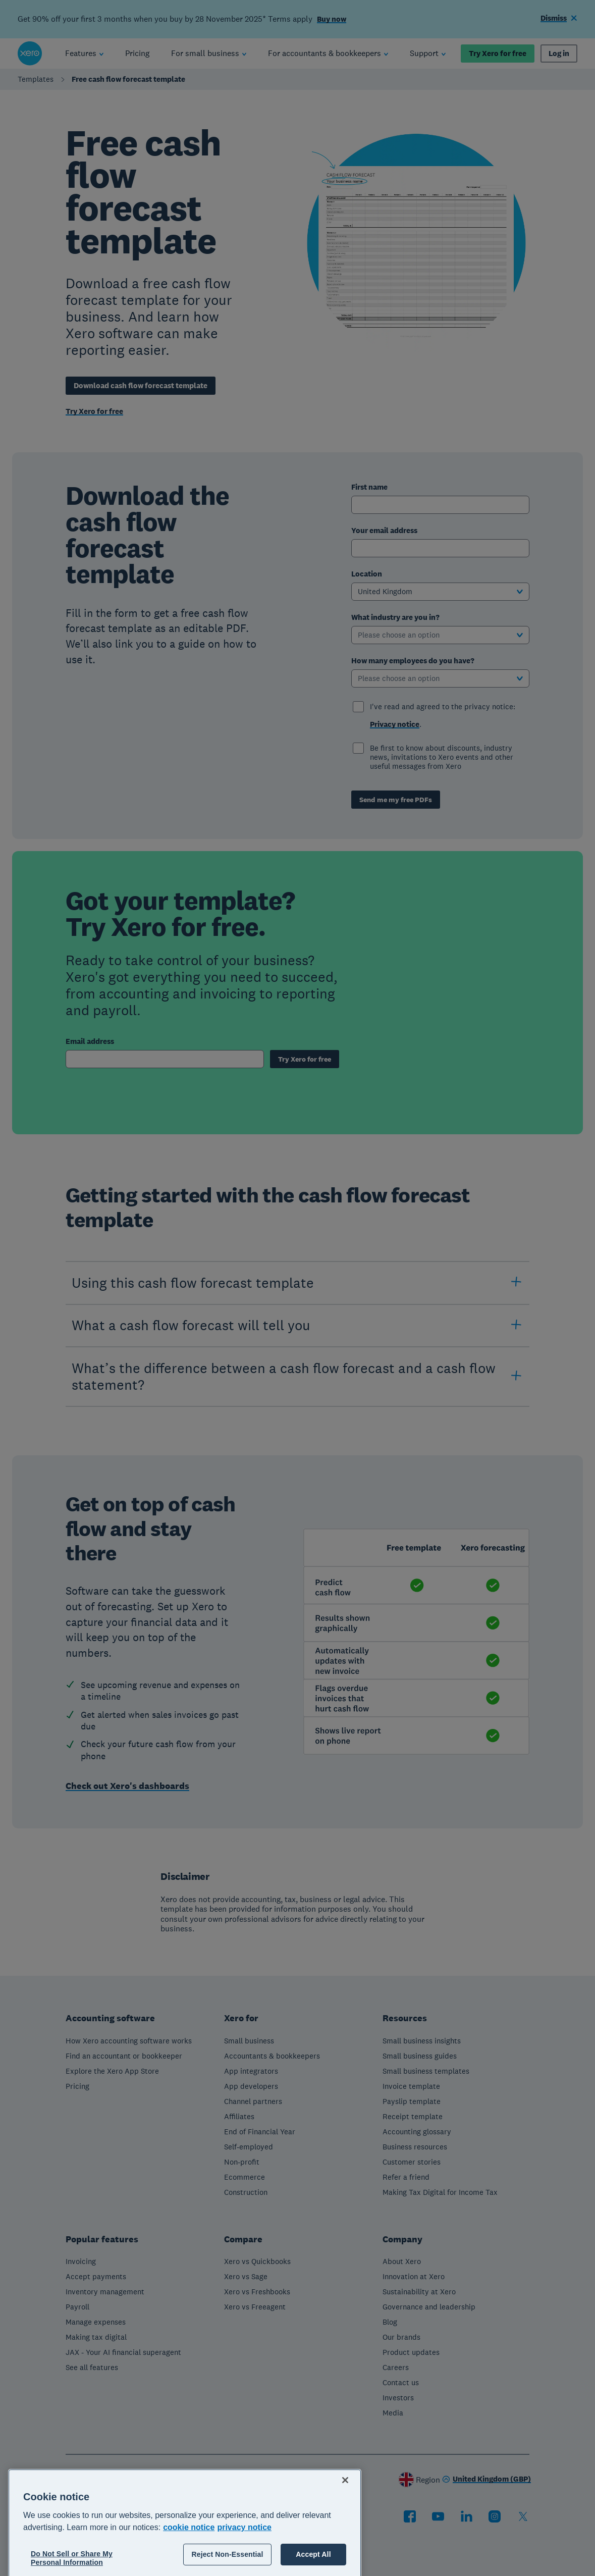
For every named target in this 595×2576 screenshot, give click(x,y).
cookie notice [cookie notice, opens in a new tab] (188, 2569)
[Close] (345, 2522)
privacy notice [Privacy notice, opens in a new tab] (244, 2569)
